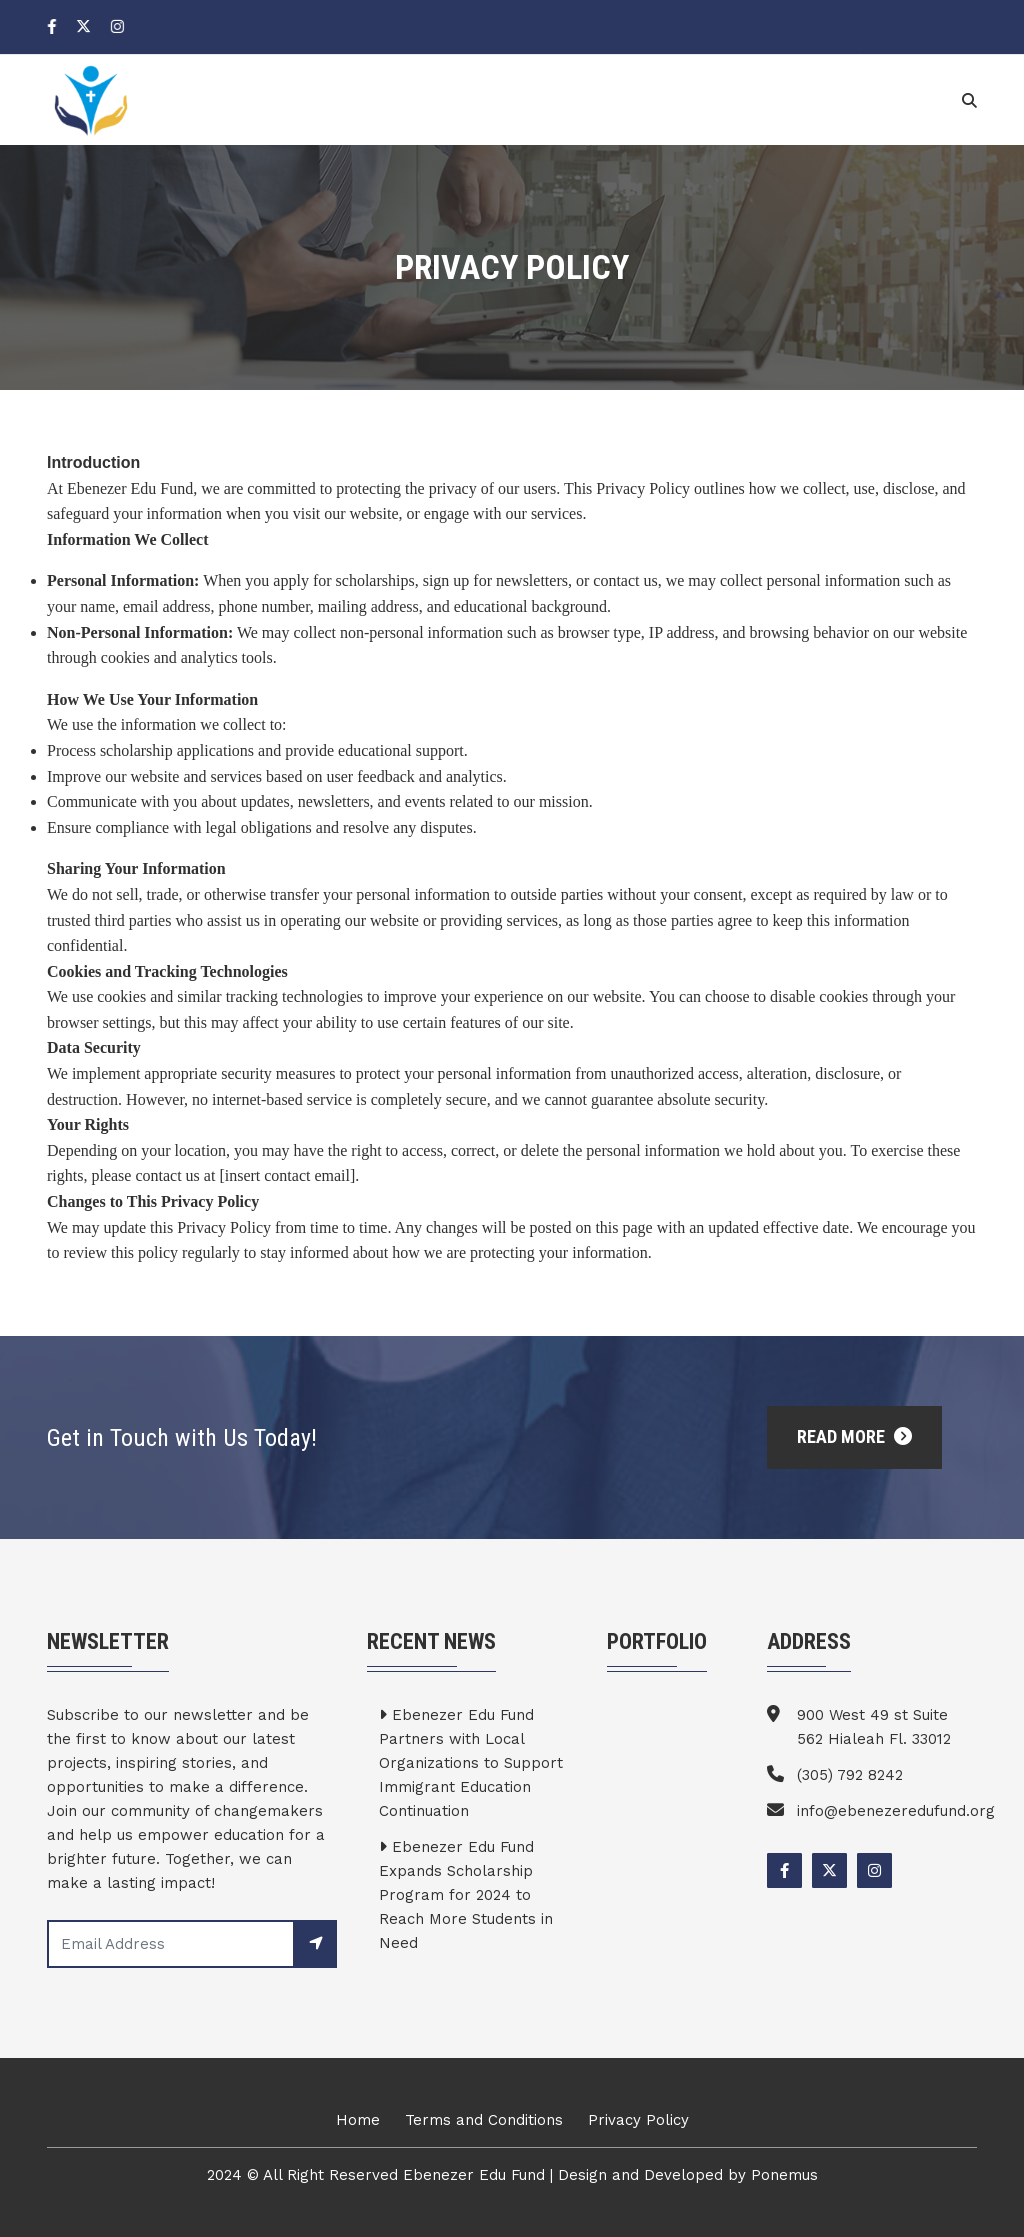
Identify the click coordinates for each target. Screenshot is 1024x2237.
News (808, 97)
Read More (854, 1436)
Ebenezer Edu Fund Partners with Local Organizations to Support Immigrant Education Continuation (471, 1763)
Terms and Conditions (484, 2120)
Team (637, 97)
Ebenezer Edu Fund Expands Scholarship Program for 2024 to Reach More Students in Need (466, 1895)
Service (723, 97)
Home (476, 97)
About (557, 97)
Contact (899, 97)
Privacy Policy (638, 2120)
